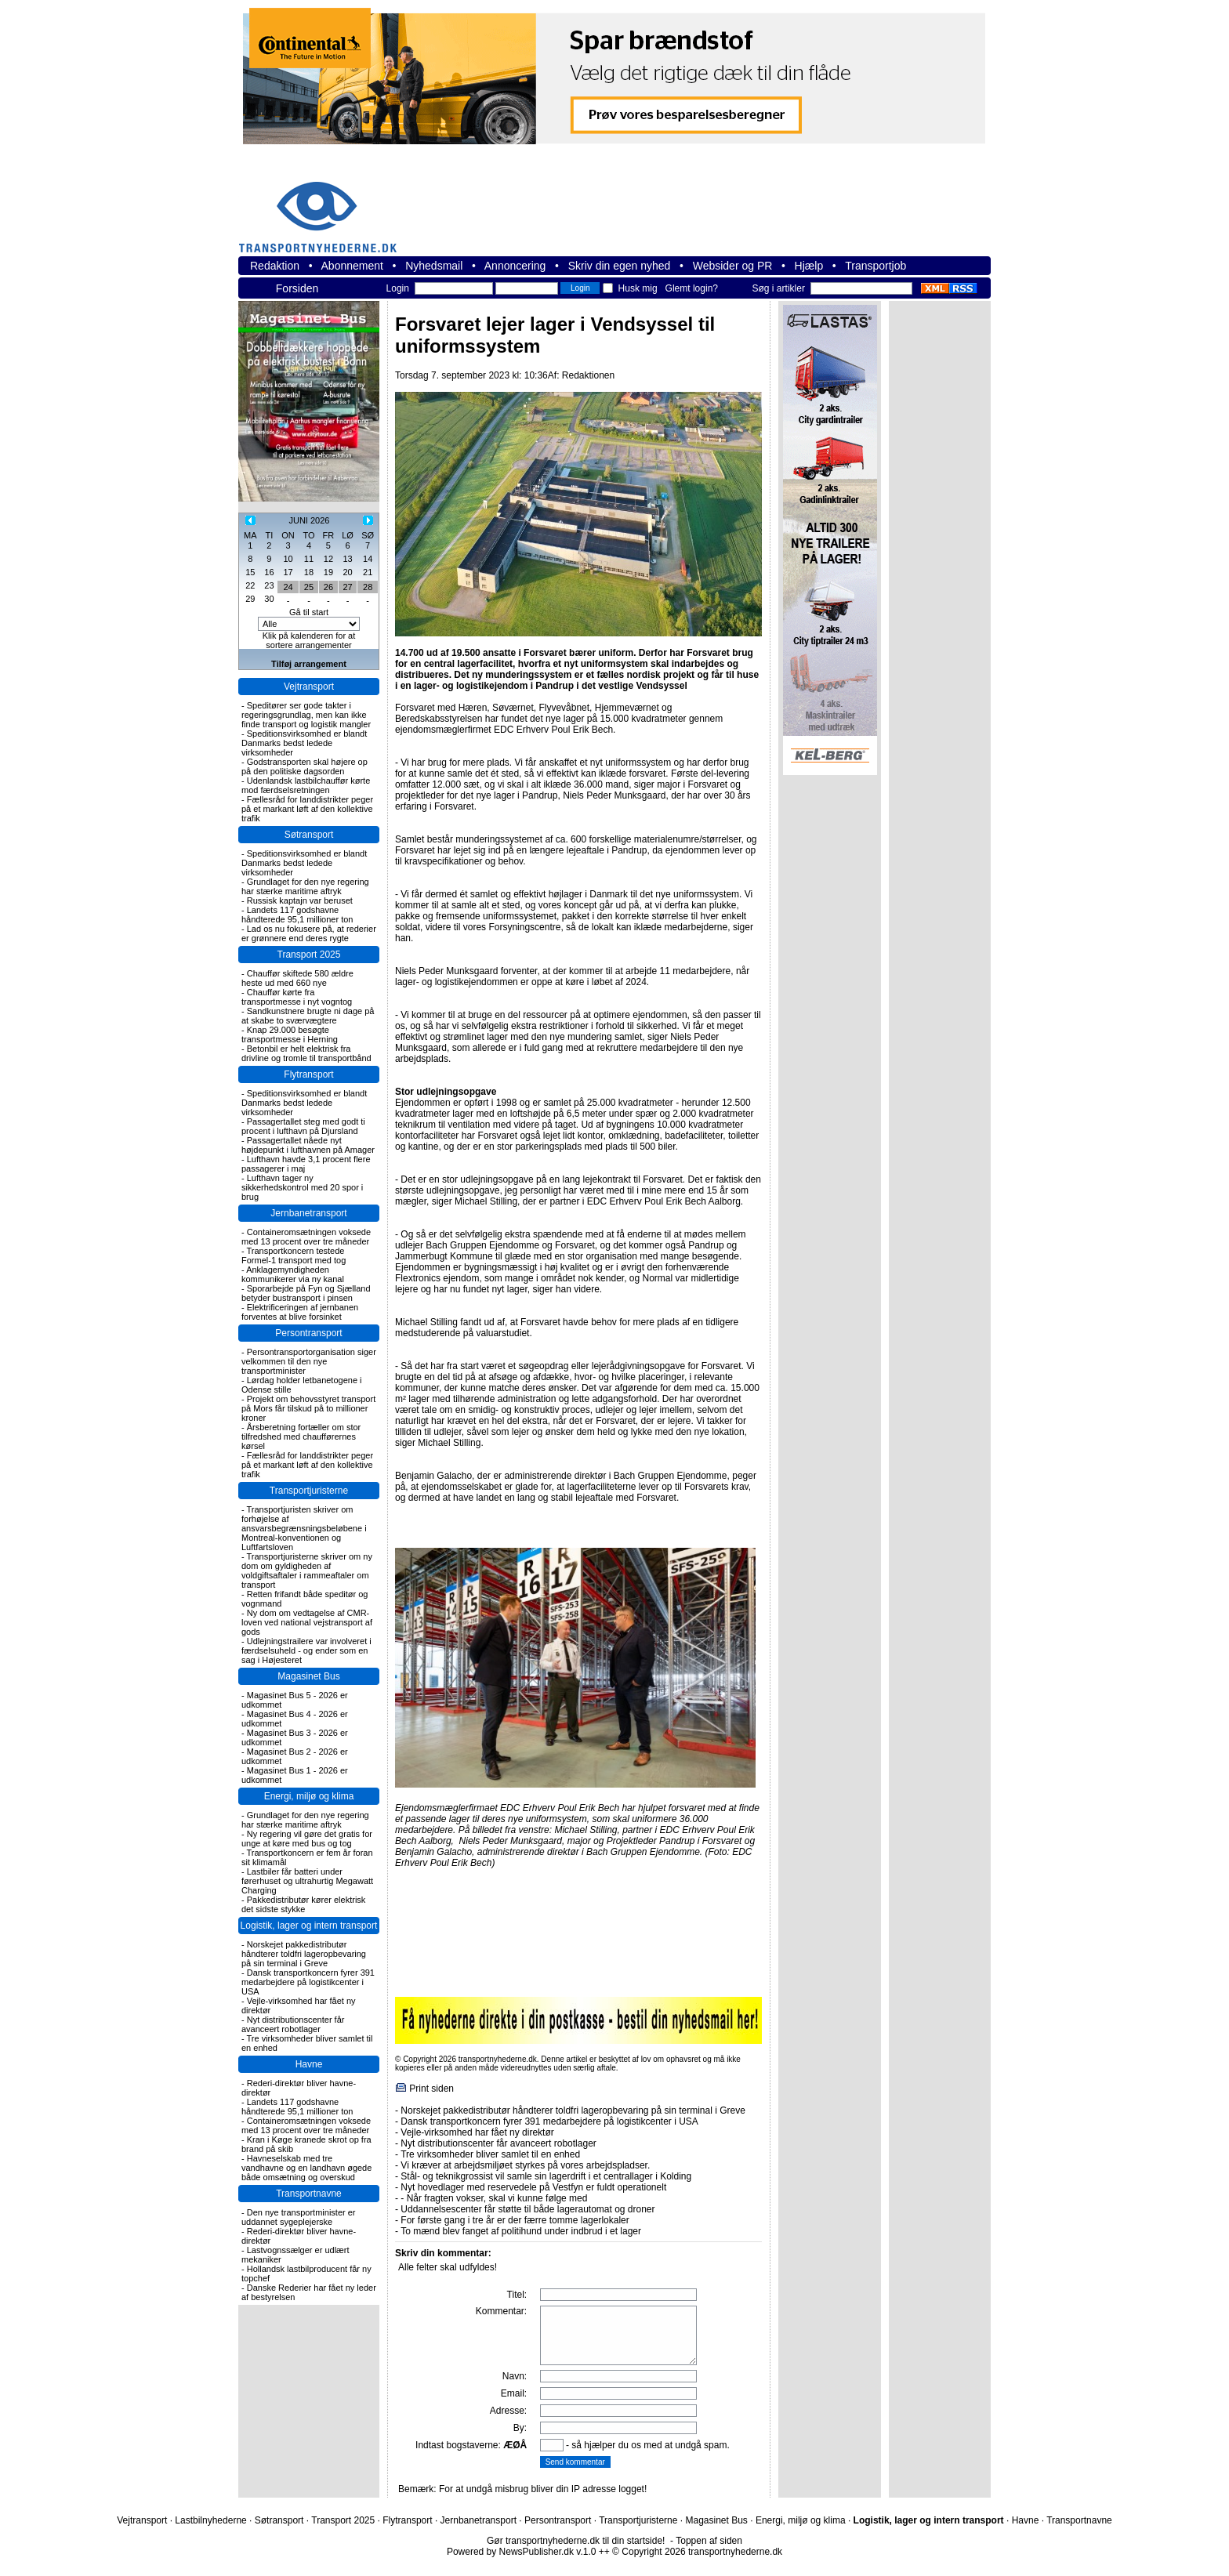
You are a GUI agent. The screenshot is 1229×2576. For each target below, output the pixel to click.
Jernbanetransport (308, 1213)
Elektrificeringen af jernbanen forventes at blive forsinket (299, 1311)
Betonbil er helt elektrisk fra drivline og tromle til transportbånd (306, 1053)
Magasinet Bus (308, 1676)
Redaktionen (588, 375)
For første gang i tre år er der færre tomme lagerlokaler (515, 2220)
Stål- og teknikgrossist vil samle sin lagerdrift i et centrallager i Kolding (546, 2176)
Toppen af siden (709, 2540)
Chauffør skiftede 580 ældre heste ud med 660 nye (297, 978)
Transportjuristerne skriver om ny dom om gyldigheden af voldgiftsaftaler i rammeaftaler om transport (306, 1570)
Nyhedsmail (433, 265)
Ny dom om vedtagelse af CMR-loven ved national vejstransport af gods (306, 1622)
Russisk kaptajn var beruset (300, 900)
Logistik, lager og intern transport (309, 1925)
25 (309, 587)
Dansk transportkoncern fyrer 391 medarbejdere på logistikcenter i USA (308, 1982)
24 (287, 587)
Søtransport (309, 834)
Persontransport (308, 1333)
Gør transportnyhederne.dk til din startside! (576, 2540)
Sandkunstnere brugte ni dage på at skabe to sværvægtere (307, 1015)
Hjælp (809, 265)
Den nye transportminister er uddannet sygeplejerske (298, 2217)
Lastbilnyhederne (210, 2520)
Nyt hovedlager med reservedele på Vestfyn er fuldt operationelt (533, 2187)
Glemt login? (691, 288)
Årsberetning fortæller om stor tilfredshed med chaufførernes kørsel (301, 1436)
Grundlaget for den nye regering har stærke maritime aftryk (305, 886)
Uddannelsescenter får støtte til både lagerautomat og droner (527, 2209)
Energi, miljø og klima (309, 1796)
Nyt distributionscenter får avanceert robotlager (292, 2024)
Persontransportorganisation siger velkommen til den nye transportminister (308, 1361)
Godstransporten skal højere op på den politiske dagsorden (304, 766)
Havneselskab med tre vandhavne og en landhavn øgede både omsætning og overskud (306, 2168)
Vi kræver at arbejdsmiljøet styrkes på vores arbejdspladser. (525, 2165)
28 (367, 587)
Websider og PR (733, 265)
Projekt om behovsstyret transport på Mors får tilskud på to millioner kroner (308, 1408)
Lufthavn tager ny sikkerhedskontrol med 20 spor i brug (302, 1187)
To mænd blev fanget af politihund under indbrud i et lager (521, 2231)
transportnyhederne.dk (324, 207)
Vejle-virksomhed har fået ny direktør (477, 2132)
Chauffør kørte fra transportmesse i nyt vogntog (296, 996)
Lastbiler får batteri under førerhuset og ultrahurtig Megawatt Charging (307, 1881)
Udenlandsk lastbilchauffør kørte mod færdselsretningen (305, 785)
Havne (309, 2064)
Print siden (431, 2088)
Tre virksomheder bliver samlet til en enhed (490, 2154)
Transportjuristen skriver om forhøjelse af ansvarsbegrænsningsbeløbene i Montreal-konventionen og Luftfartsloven (304, 1528)
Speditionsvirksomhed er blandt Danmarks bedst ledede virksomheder (304, 743)
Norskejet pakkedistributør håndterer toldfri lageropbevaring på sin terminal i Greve (303, 1954)
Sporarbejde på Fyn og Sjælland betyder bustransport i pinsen (306, 1293)
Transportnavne (309, 2193)
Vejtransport (309, 686)
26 (328, 587)
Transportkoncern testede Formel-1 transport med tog (293, 1255)
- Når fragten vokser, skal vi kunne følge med (494, 2198)
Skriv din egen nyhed (619, 265)
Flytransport (308, 1074)
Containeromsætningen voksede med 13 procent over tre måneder (306, 1236)
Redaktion (274, 265)
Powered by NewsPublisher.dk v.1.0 (521, 2551)
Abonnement (352, 265)
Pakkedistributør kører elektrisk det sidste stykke (303, 1904)
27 (347, 587)
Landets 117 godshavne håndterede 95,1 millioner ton (297, 914)
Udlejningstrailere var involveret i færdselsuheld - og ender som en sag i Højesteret (306, 1650)
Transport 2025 (309, 954)
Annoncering (515, 265)
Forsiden (297, 288)
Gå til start (308, 612)
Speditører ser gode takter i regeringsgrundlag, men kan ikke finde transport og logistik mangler (306, 715)
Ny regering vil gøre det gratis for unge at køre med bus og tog (306, 1838)
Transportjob (875, 265)
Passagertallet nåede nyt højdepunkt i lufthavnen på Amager (308, 1145)
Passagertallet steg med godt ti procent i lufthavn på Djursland (303, 1126)
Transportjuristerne (309, 1490)
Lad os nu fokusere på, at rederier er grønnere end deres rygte (308, 933)
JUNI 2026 (308, 520)
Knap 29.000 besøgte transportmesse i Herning (289, 1034)
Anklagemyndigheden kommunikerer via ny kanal (292, 1274)
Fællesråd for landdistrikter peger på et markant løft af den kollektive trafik (307, 809)
